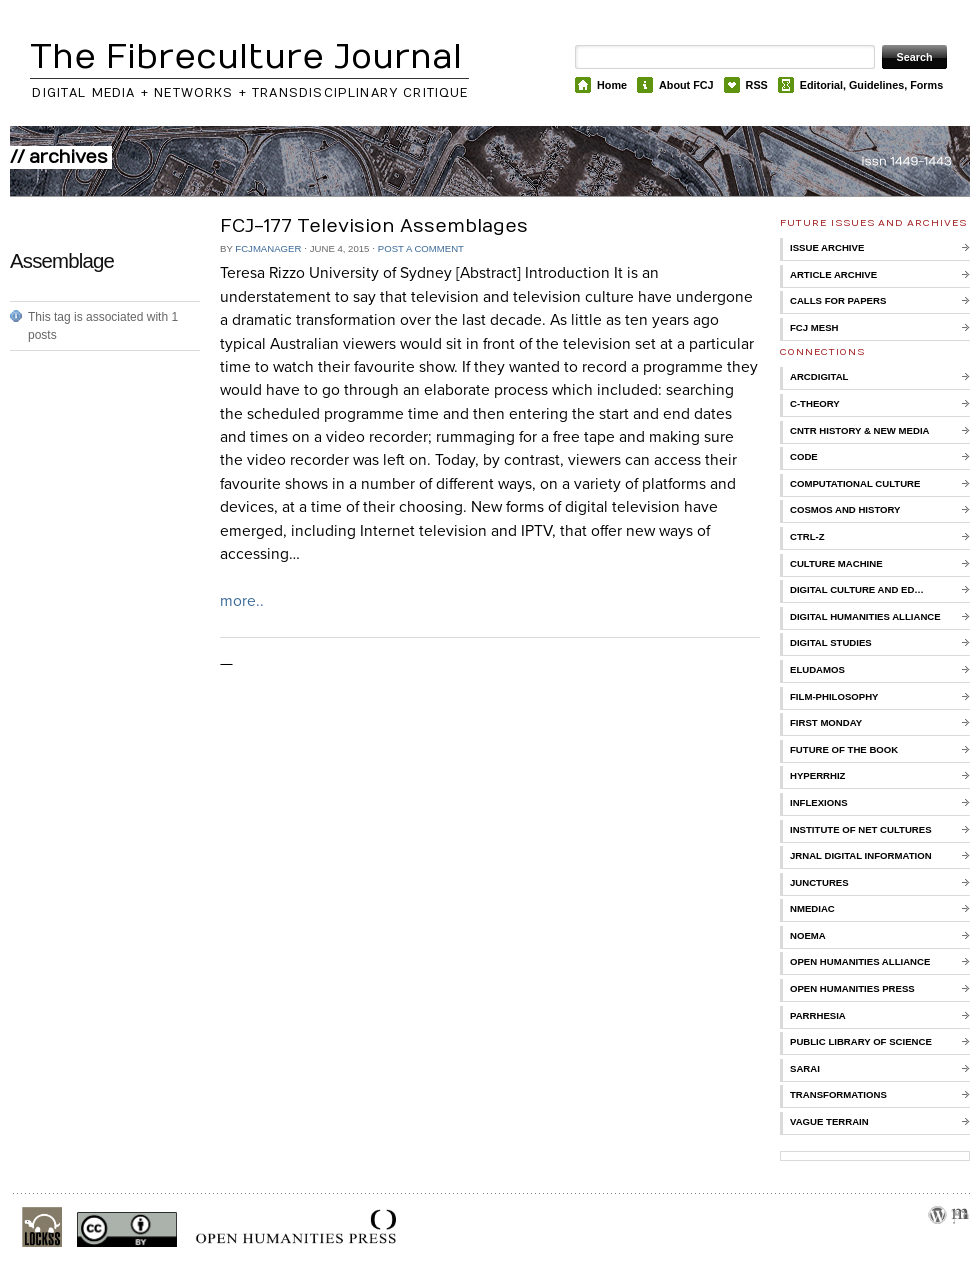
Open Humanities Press (852, 988)
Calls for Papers (838, 300)
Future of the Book (844, 749)
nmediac (812, 908)
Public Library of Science (861, 1041)
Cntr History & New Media (859, 430)
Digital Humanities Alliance (865, 616)
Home (612, 85)
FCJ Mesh (814, 327)
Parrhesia (818, 1015)
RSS (757, 85)
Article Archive (833, 274)
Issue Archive (827, 247)
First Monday (826, 722)
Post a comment (421, 248)
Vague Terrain (829, 1121)
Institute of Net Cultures (861, 829)
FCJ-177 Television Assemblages (374, 226)
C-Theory (815, 403)
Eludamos (817, 669)
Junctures (819, 882)
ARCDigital (819, 376)
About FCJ (686, 85)
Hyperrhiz (817, 775)
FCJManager (268, 248)
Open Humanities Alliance (860, 961)
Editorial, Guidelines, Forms (871, 85)
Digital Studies (831, 642)
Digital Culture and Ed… (857, 589)
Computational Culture (855, 483)
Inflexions (819, 802)
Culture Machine (836, 563)
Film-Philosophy (834, 696)
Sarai (805, 1068)
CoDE (804, 456)
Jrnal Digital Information (861, 855)
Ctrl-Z (807, 536)
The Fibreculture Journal (246, 57)
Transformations (838, 1094)
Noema (808, 935)
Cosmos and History (845, 509)
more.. (242, 601)
